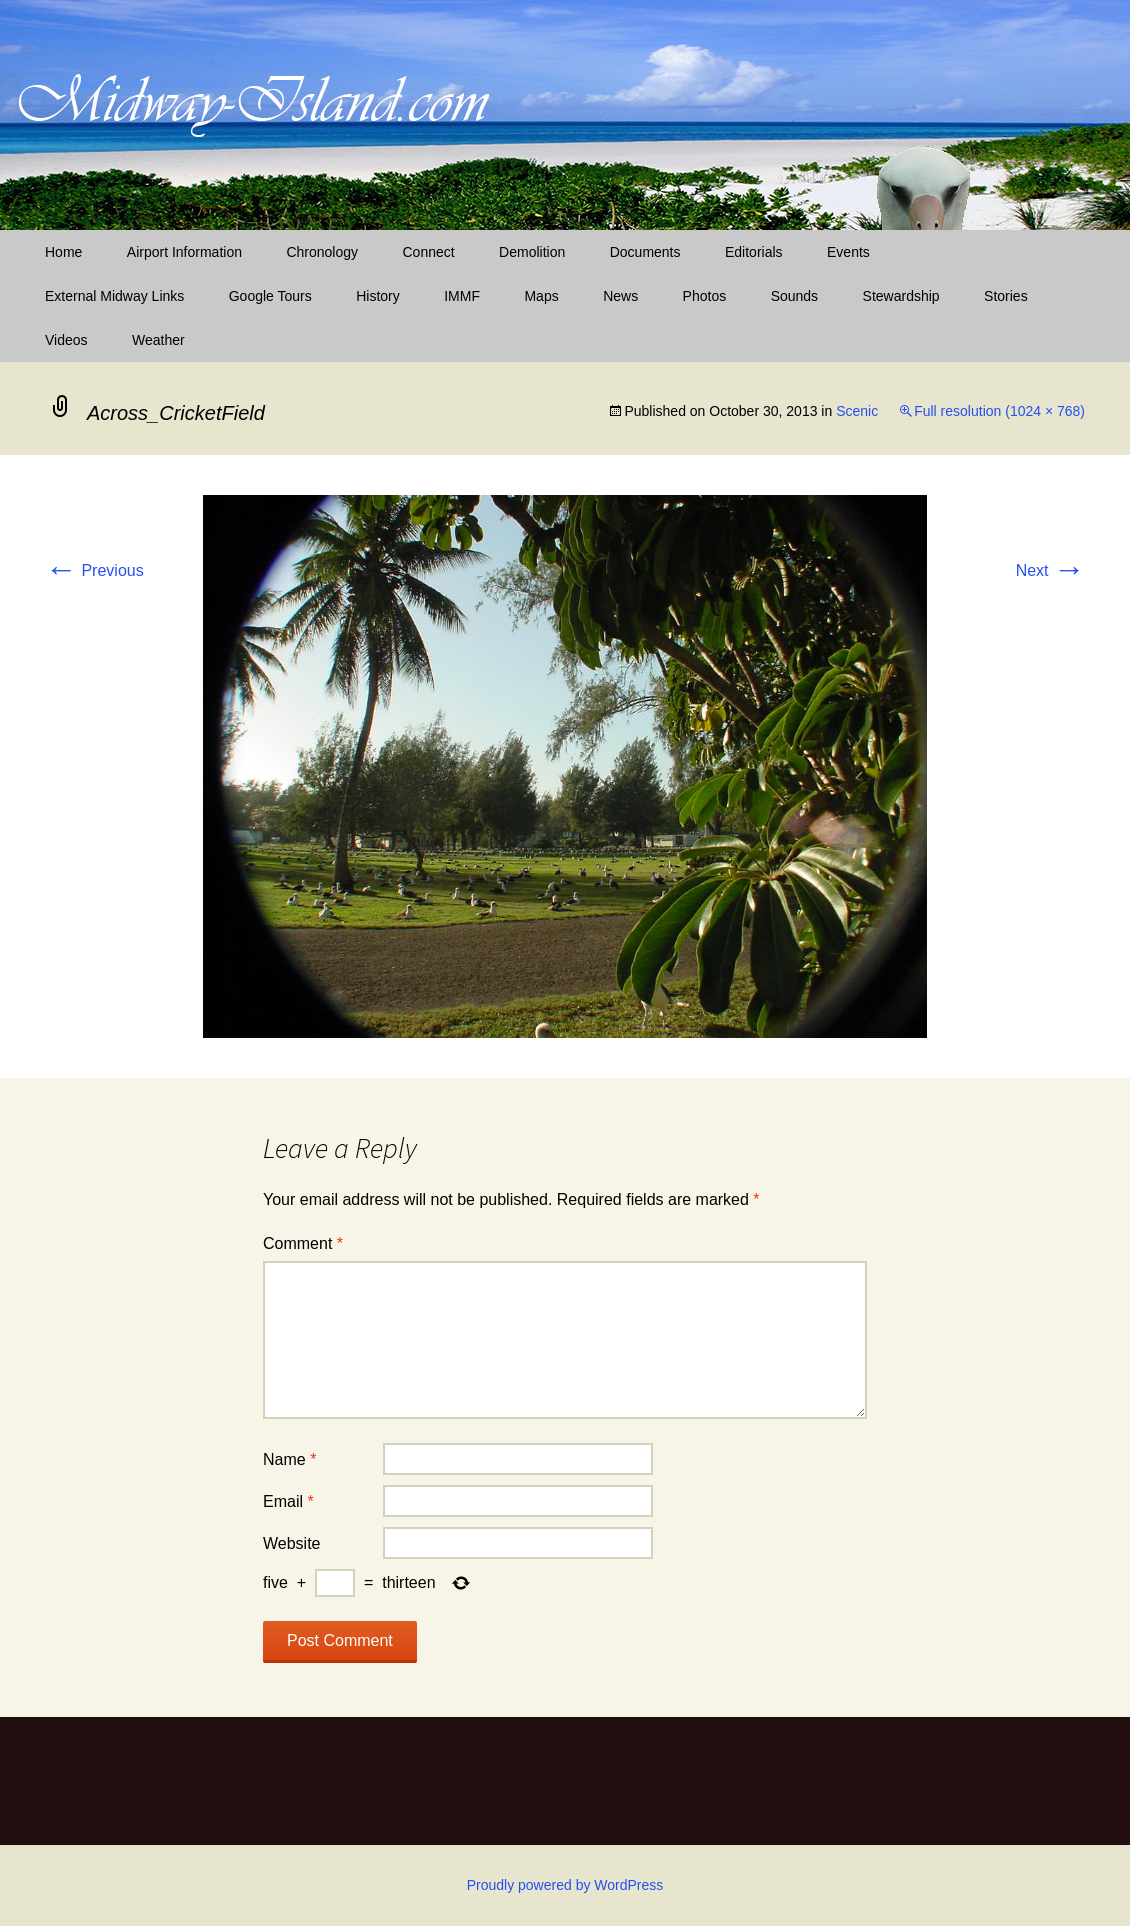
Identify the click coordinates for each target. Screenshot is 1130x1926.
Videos (66, 340)
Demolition (532, 252)
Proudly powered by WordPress (565, 1885)
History (378, 296)
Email (288, 1501)
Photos (705, 296)
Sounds (794, 296)
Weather (158, 340)
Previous (94, 570)
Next (1050, 570)
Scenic (857, 411)
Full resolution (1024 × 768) (999, 411)
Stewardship (901, 296)
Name (289, 1459)
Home (63, 252)
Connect (429, 252)
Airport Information (184, 252)
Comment (303, 1243)
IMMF (462, 296)
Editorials (754, 252)
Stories (1006, 296)
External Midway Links (114, 296)
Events (848, 252)
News (620, 296)
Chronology (322, 252)
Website (292, 1543)
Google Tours (270, 296)
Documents (645, 252)
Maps (541, 296)
